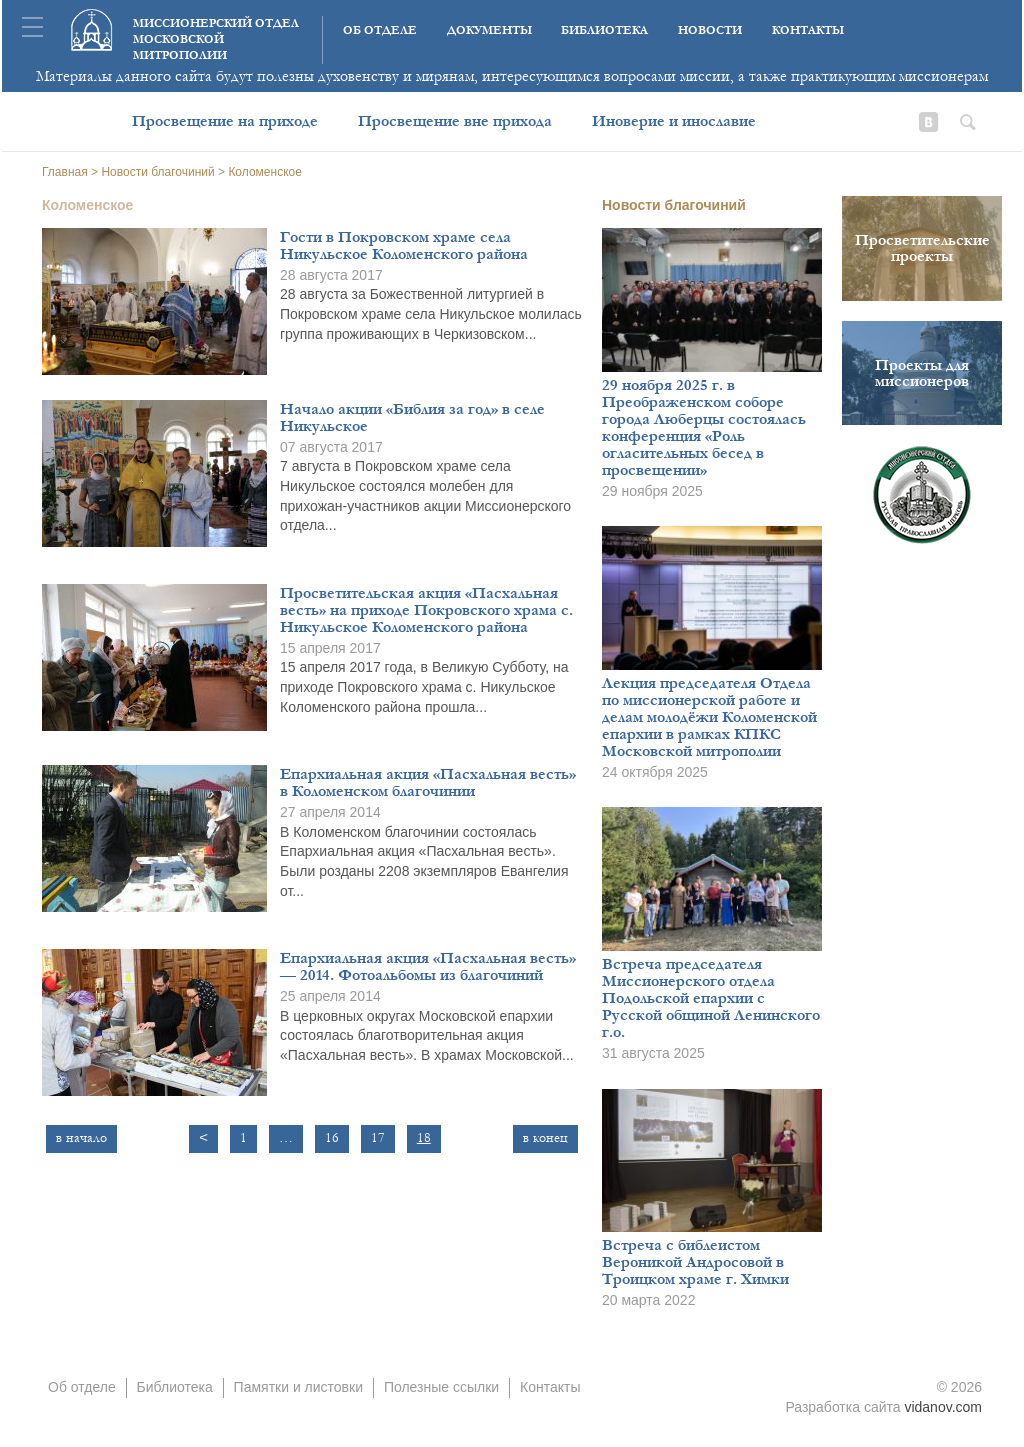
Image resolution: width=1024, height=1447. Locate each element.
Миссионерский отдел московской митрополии (216, 39)
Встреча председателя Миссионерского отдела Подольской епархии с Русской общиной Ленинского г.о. (711, 998)
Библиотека (604, 30)
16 (332, 1138)
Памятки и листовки (298, 1387)
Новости (710, 30)
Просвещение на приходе (225, 121)
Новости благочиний (674, 205)
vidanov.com (943, 1407)
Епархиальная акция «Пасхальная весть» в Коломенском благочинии (428, 782)
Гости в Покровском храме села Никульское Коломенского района (404, 245)
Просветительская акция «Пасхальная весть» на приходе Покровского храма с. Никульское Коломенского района (426, 610)
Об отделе (380, 30)
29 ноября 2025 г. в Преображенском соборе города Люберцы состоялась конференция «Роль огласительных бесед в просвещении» (704, 427)
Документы (489, 30)
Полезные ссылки (441, 1387)
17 (378, 1138)
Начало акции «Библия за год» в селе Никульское (412, 417)
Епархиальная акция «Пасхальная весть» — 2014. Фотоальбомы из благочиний (428, 966)
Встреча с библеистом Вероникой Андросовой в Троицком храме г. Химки (695, 1262)
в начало (81, 1138)
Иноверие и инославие (674, 121)
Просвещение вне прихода (455, 121)
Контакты (808, 30)
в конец (545, 1138)
